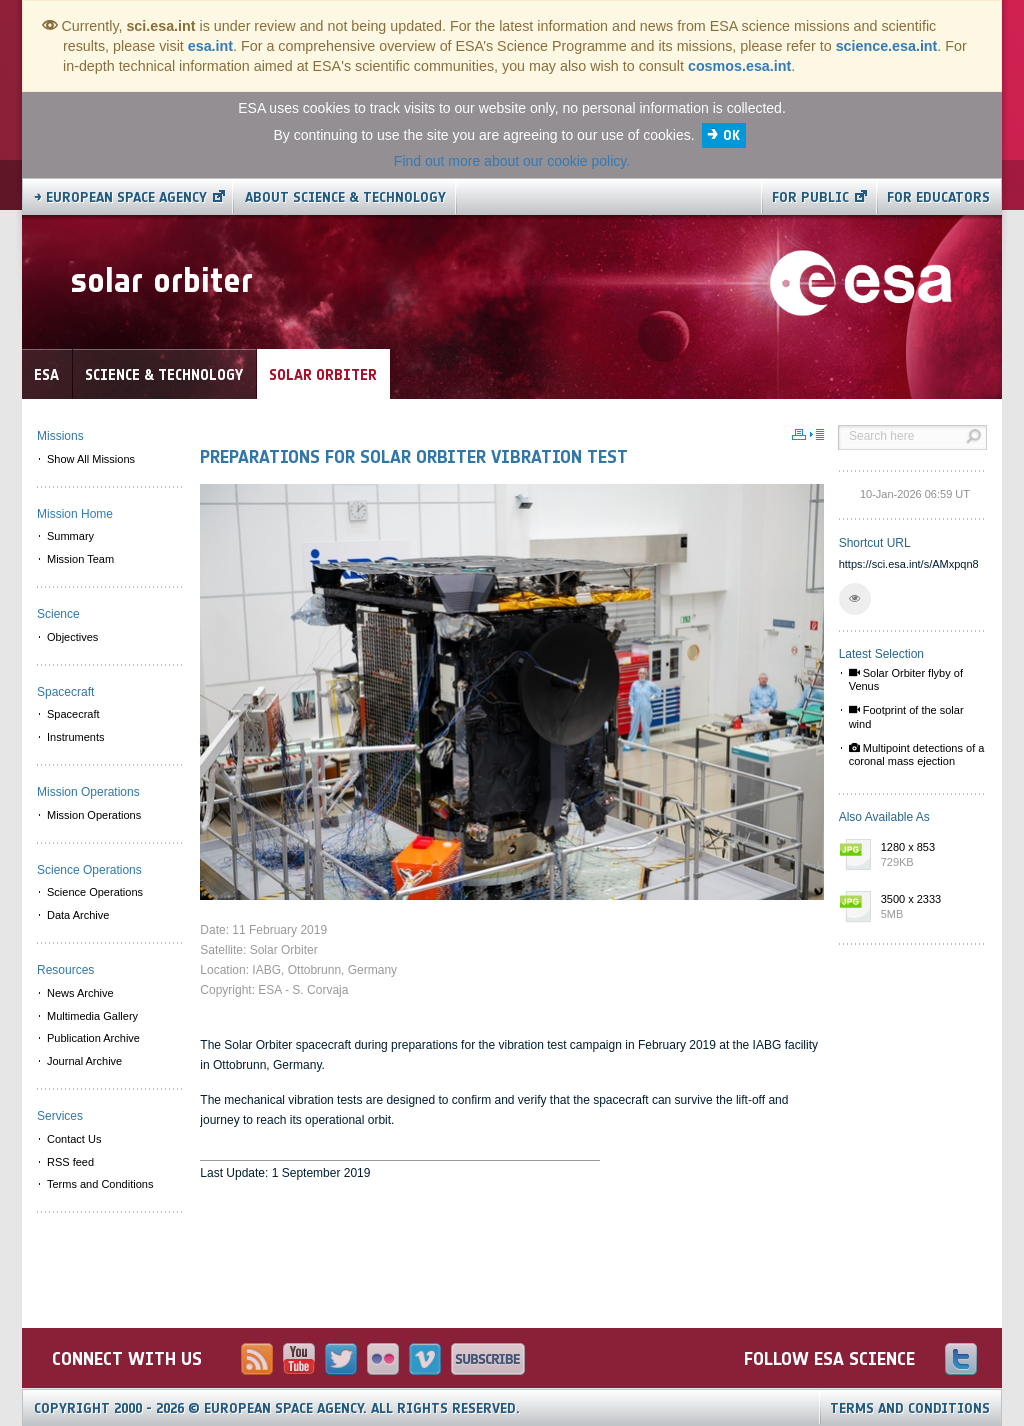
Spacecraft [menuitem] (73, 714)
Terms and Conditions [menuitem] (100, 1184)
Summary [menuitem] (70, 536)
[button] (855, 599)
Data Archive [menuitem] (78, 915)
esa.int (210, 46)
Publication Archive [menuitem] (93, 1038)
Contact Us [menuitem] (74, 1139)
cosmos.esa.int (739, 66)
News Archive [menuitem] (80, 993)
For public (810, 197)
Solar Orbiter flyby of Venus (906, 679)
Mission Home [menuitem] (75, 514)
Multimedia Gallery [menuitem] (92, 1016)
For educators (938, 197)
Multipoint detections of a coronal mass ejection (917, 754)
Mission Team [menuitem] (80, 559)
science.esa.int (887, 46)
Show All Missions (91, 459)
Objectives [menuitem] (72, 637)
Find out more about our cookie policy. (512, 161)
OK (731, 135)
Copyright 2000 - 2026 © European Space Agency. (277, 1408)
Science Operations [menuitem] (95, 892)
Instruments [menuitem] (75, 737)
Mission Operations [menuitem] (94, 815)
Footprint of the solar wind (906, 716)
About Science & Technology (345, 197)
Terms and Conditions (910, 1408)
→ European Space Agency (120, 197)
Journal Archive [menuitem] (84, 1061)
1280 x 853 (929, 856)
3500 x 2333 (929, 908)
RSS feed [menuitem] (70, 1162)
